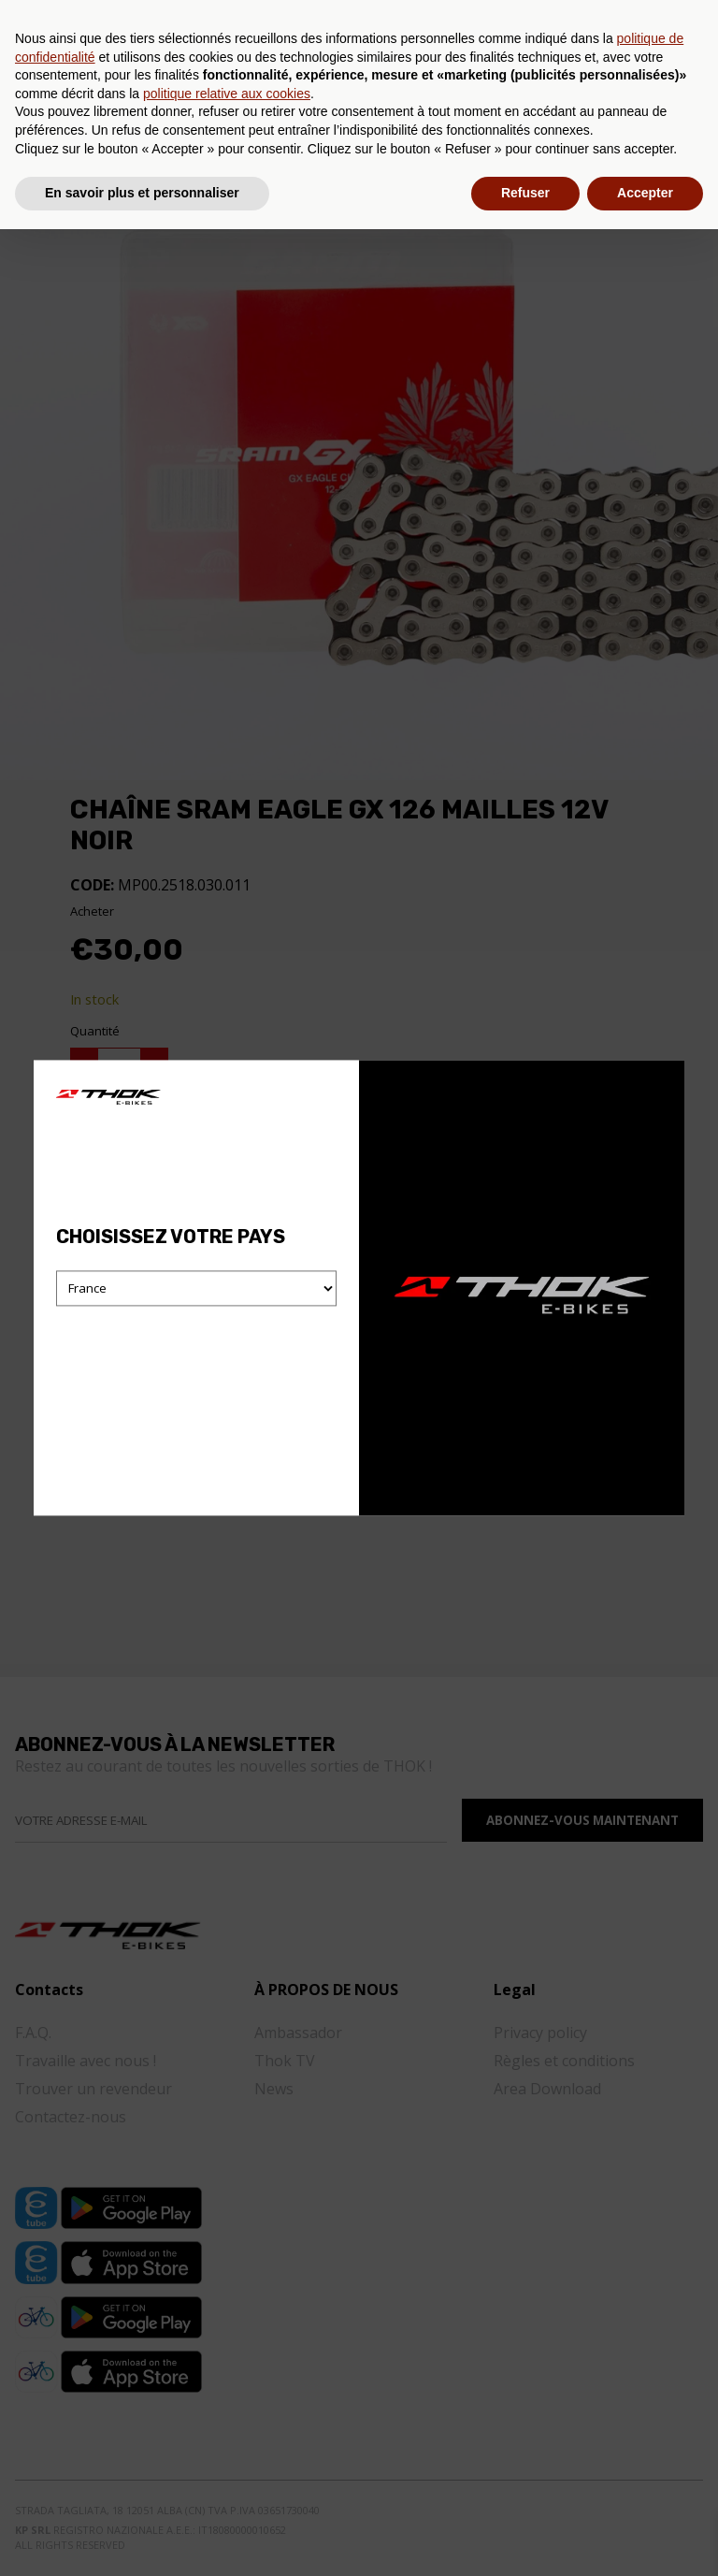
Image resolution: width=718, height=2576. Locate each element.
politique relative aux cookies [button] (226, 2440)
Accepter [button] (645, 2539)
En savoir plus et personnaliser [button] (142, 2539)
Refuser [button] (525, 2539)
